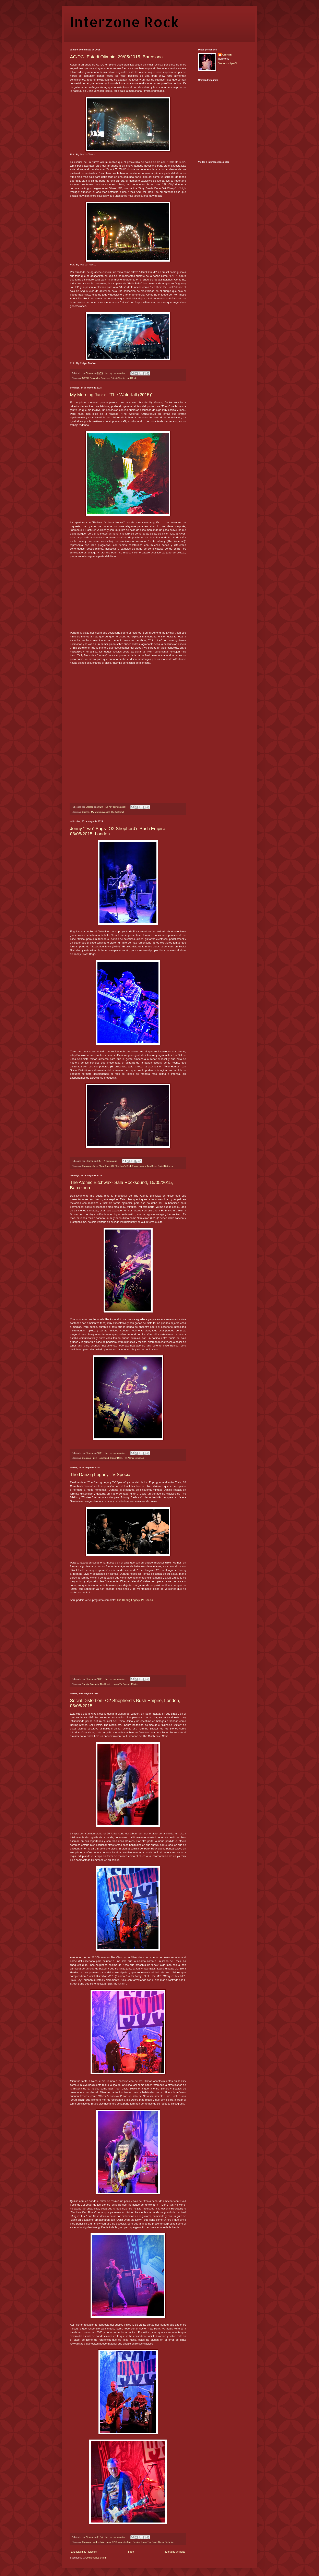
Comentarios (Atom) (96, 2557)
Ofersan (227, 54)
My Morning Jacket (100, 812)
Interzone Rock (124, 22)
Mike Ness (106, 2542)
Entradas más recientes (84, 2551)
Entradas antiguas (175, 2551)
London (95, 2542)
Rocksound (103, 1458)
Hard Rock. (131, 378)
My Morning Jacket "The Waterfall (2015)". (112, 394)
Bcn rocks (94, 378)
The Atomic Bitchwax (133, 1458)
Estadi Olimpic (118, 378)
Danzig (85, 1684)
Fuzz (94, 1458)
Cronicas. (86, 1166)
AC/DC (85, 378)
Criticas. (86, 812)
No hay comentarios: (115, 373)
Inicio (131, 2551)
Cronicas (105, 378)
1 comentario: (111, 1161)
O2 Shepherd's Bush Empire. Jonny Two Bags (133, 1166)
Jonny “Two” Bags (101, 1166)
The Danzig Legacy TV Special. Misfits (119, 1684)
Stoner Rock (116, 1458)
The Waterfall (117, 812)
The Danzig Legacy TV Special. (101, 1474)
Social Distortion (166, 1166)
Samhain (94, 1684)
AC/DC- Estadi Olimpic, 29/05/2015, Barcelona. (117, 56)
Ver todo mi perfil (227, 63)
